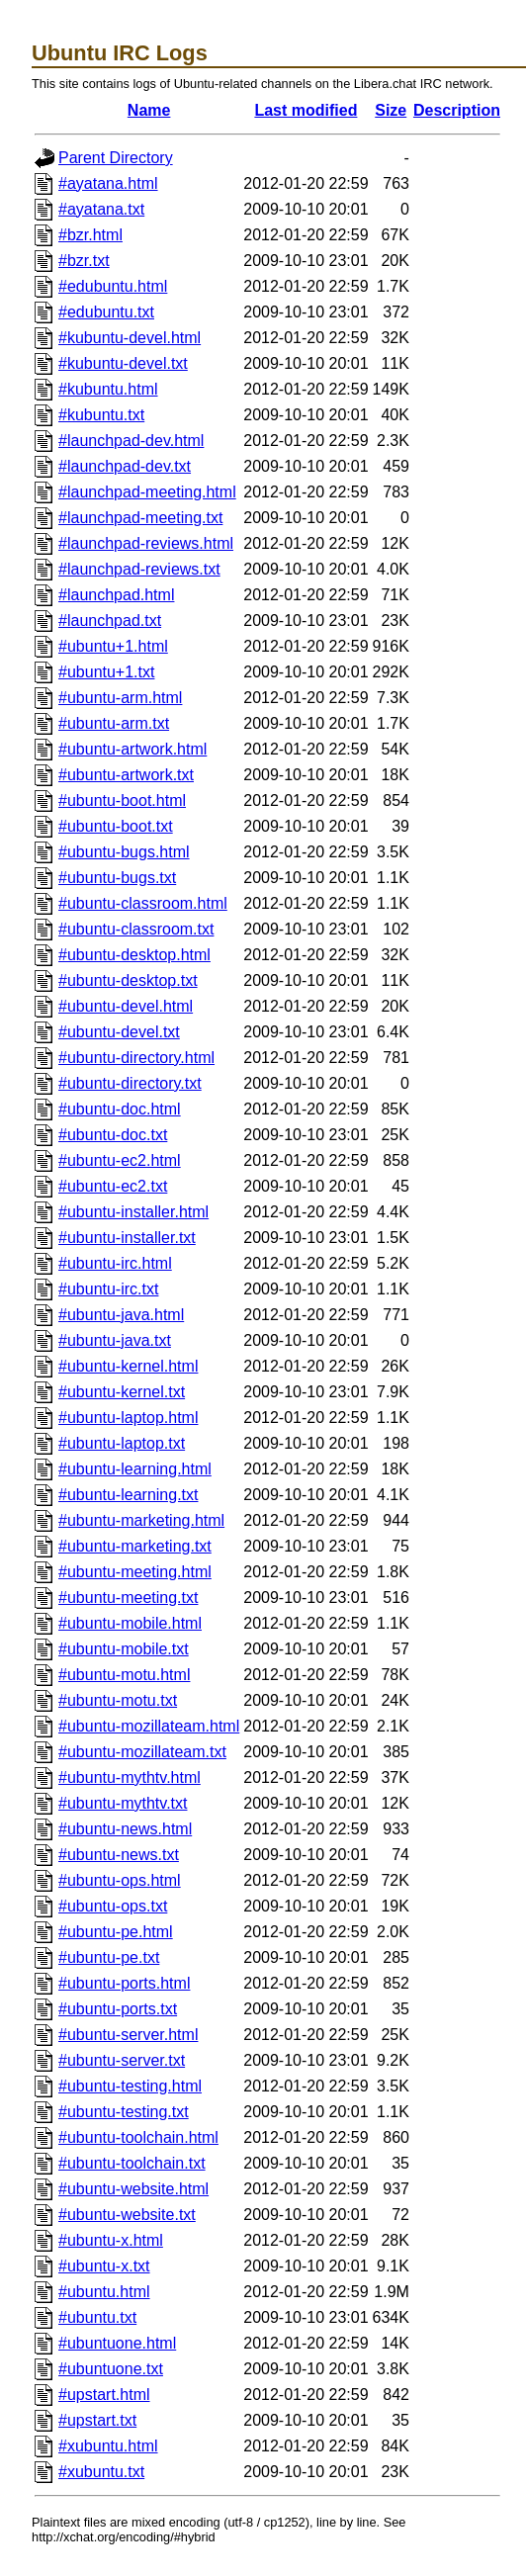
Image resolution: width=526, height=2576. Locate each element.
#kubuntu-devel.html (129, 337)
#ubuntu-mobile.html (130, 1623)
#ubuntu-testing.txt (123, 2111)
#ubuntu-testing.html (130, 2086)
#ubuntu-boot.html (122, 800)
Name (149, 110)
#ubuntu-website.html (133, 2188)
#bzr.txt (84, 260)
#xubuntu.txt (101, 2471)
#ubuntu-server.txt (121, 2060)
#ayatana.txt (101, 209)
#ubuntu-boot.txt (115, 826)
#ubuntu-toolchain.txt (132, 2163)
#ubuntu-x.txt (104, 2266)
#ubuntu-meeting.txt (128, 1597)
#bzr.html (90, 234)
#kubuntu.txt (101, 414)
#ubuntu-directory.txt (130, 1083)
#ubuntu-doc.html (119, 1109)
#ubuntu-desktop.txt (128, 980)
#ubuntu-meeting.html (135, 1571)
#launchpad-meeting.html (147, 492)
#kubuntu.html (108, 389)
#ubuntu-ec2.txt (112, 1186)
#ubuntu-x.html (110, 2240)
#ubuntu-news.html (125, 1829)
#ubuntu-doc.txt (112, 1134)
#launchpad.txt (109, 620)
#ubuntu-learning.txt (128, 1494)
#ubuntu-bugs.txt (117, 877)
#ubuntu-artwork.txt (126, 774)
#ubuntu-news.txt (118, 1854)
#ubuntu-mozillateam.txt (142, 1751)
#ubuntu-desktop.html (134, 954)
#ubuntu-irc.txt (108, 1289)
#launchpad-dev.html (131, 440)
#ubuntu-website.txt (127, 2214)
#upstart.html (103, 2394)
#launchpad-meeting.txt (140, 517)
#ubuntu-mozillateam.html (148, 1726)
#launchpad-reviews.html (145, 543)
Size (390, 110)
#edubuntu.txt (106, 312)
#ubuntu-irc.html (115, 1263)
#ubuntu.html (104, 2291)
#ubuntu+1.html (113, 646)
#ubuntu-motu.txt (117, 1700)
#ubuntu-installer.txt (127, 1237)
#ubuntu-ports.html (124, 1983)
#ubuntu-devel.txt (119, 1031)
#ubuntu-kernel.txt (121, 1391)
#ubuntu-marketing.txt (135, 1546)
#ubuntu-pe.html (115, 1931)
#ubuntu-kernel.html (128, 1366)
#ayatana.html (108, 183)
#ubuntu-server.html (128, 2034)
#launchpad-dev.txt (124, 466)
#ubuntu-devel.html (125, 1006)
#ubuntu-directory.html (136, 1057)
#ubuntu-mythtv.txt (122, 1803)
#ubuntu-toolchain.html (138, 2137)
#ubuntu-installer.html (133, 1211)
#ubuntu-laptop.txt (121, 1443)
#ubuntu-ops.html (119, 1880)
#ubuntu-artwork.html (132, 749)
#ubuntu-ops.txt (112, 1906)
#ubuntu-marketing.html (141, 1520)
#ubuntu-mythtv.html (129, 1777)
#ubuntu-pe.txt (108, 1957)
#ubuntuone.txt (110, 2368)
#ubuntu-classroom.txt (136, 929)
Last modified (305, 110)
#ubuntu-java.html (121, 1314)
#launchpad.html (116, 594)
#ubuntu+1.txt (106, 672)
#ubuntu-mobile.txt (123, 1649)
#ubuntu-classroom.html (142, 903)
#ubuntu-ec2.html (119, 1160)
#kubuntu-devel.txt (123, 363)
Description (456, 110)
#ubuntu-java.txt (114, 1340)
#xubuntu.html (108, 2446)
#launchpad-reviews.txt (139, 569)
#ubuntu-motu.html (124, 1674)
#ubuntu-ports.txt (117, 2008)
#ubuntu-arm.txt (113, 723)
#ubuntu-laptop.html (128, 1417)
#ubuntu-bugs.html (124, 852)
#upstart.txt (97, 2420)
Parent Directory (115, 157)
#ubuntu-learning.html (135, 1469)
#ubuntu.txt (97, 2317)
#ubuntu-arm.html (120, 697)
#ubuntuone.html (117, 2343)
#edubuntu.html (112, 286)
